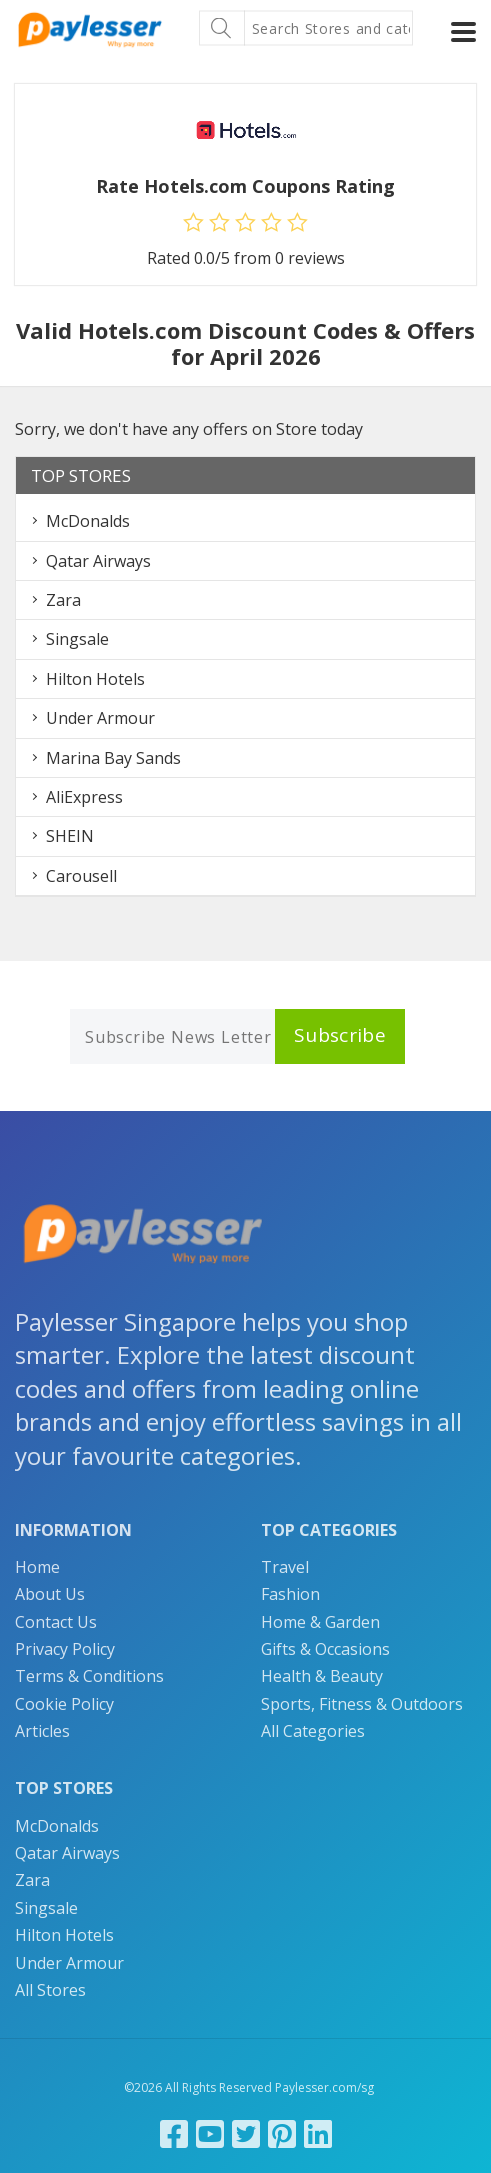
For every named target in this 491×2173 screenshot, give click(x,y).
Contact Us (56, 1622)
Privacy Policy (65, 1649)
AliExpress (84, 797)
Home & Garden (320, 1622)
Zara (63, 600)
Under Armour (100, 718)
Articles (42, 1731)
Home (37, 1567)
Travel (285, 1567)
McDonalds (88, 521)
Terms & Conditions (89, 1676)
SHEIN (70, 836)
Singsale (77, 639)
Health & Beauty (322, 1676)
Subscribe (340, 1035)
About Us (50, 1594)
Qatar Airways (98, 561)
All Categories (313, 1731)
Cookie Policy (64, 1704)
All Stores (50, 1990)
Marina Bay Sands (113, 758)
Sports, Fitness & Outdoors (362, 1704)
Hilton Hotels (95, 679)
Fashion (290, 1594)
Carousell (81, 876)
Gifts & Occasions (325, 1649)
